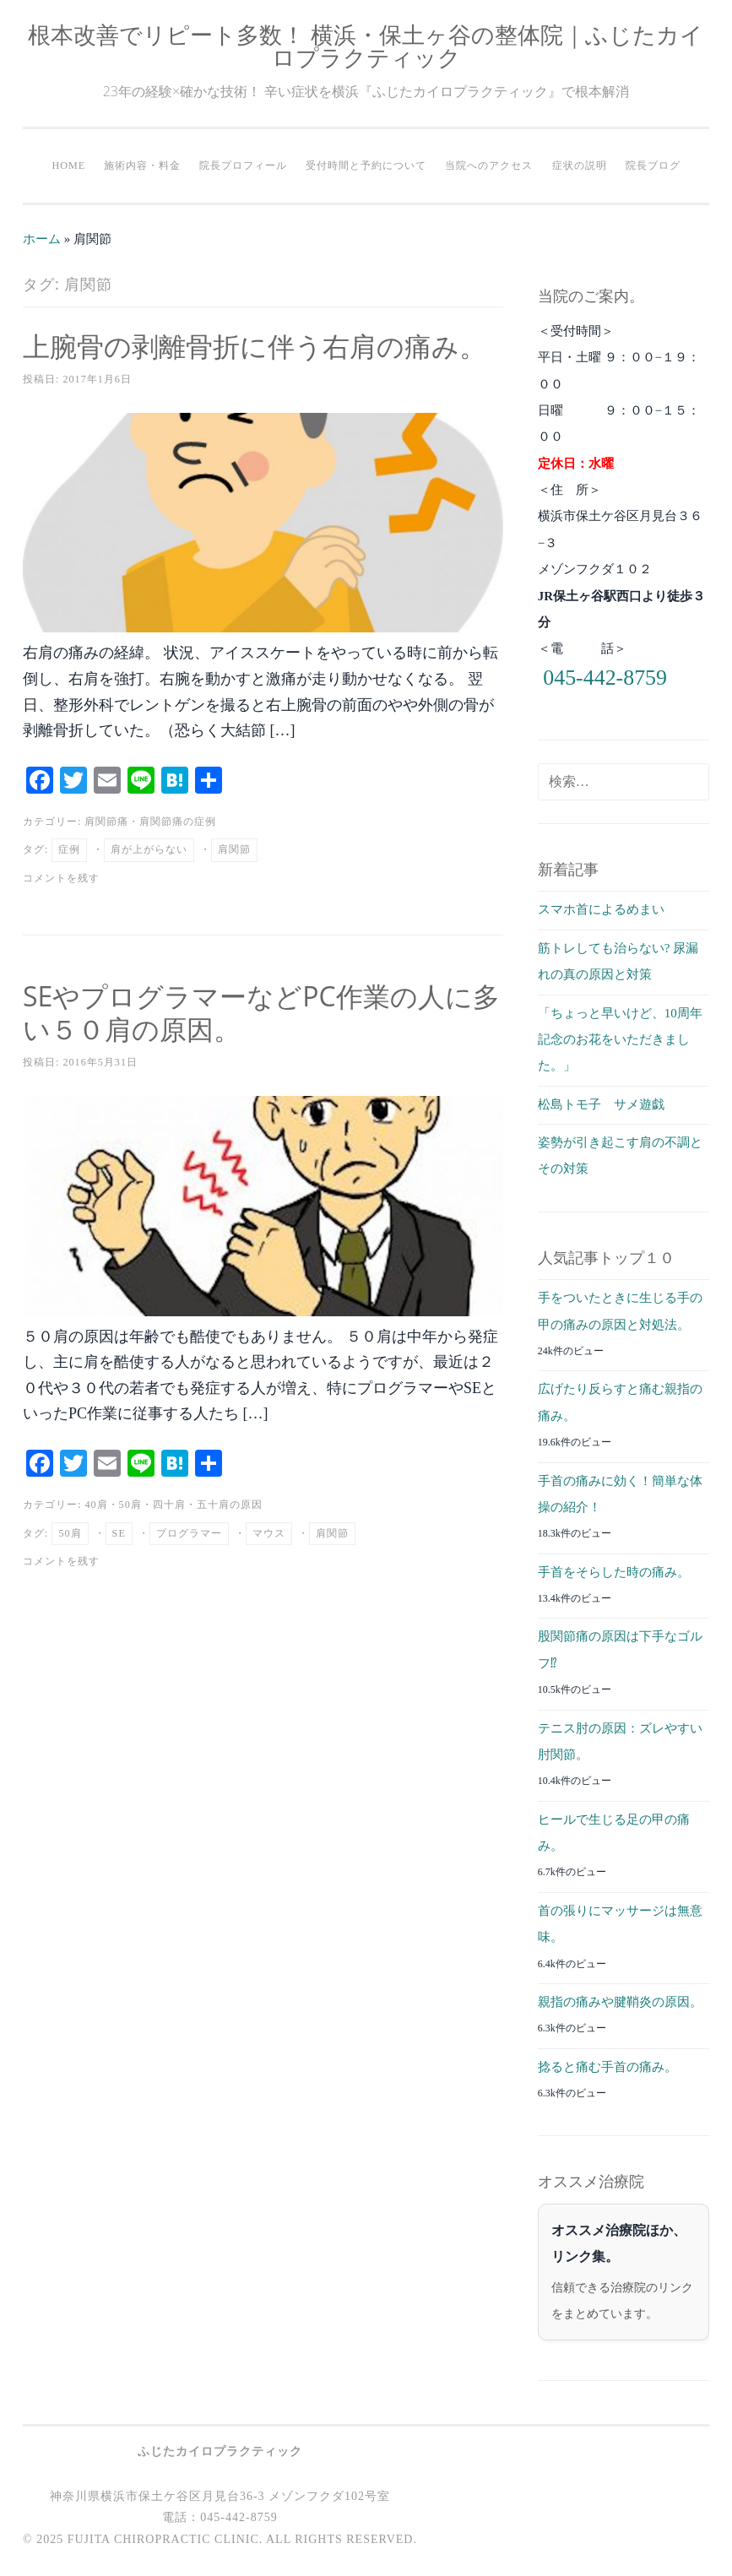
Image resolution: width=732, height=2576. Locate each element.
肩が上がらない (149, 849)
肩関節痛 (106, 821)
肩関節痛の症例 (177, 821)
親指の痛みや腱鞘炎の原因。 (620, 2002)
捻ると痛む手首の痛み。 (607, 2067)
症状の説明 (579, 165)
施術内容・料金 (142, 165)
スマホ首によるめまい (601, 909)
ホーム (42, 239)
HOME (68, 165)
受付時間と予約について (366, 165)
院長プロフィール (243, 165)
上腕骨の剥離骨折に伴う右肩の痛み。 (254, 346)
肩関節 (234, 849)
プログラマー (189, 1533)
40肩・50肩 (112, 1504)
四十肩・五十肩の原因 (208, 1504)
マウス (268, 1533)
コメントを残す (61, 878)
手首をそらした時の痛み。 (614, 1572)
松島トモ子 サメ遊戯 (601, 1104)
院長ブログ (653, 165)
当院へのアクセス (489, 165)
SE (119, 1533)
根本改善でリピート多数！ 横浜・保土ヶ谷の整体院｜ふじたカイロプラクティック (365, 46)
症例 (69, 849)
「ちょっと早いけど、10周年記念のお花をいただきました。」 (620, 1039)
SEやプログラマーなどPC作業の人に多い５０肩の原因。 (261, 1012)
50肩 (69, 1533)
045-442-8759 (605, 677)
